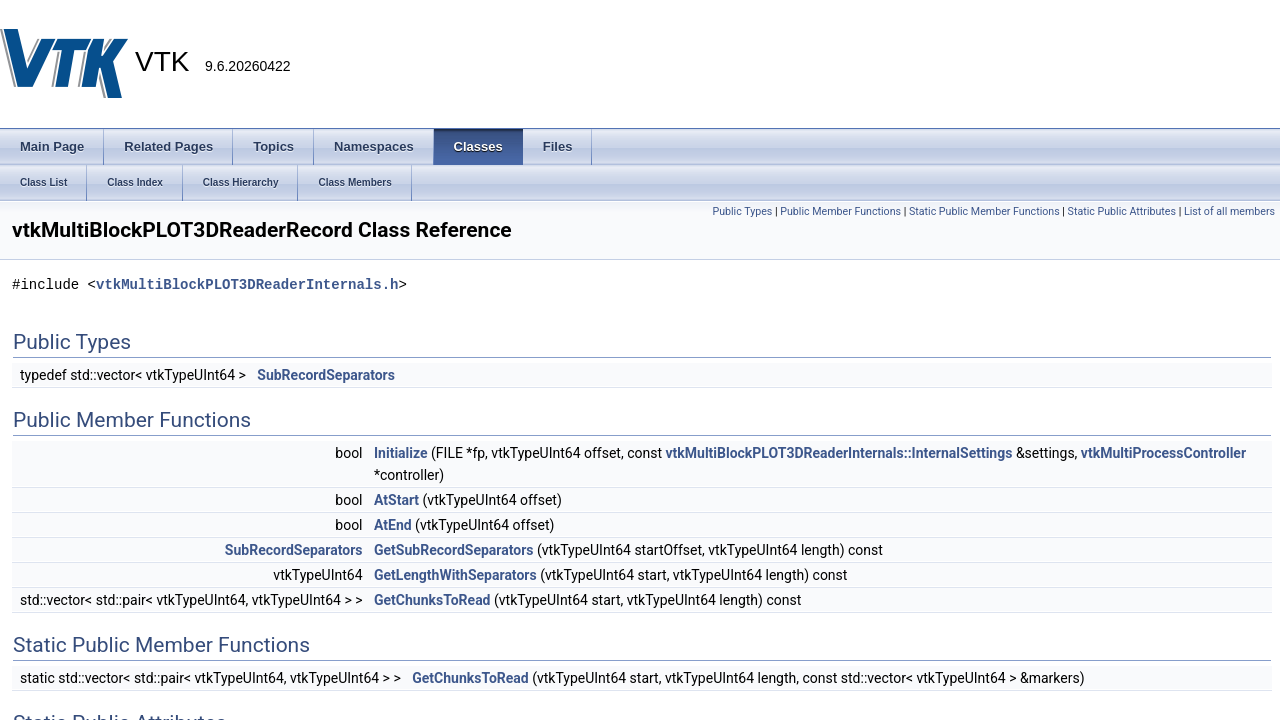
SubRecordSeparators (326, 375)
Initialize (401, 453)
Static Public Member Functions (984, 211)
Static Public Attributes (1122, 211)
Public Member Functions (840, 211)
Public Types (742, 211)
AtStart (396, 500)
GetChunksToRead (432, 600)
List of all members (1229, 211)
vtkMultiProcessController (1163, 453)
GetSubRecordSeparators (454, 550)
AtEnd (393, 525)
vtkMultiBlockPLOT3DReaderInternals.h (247, 284)
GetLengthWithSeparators (455, 575)
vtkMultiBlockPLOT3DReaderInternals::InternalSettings (838, 453)
